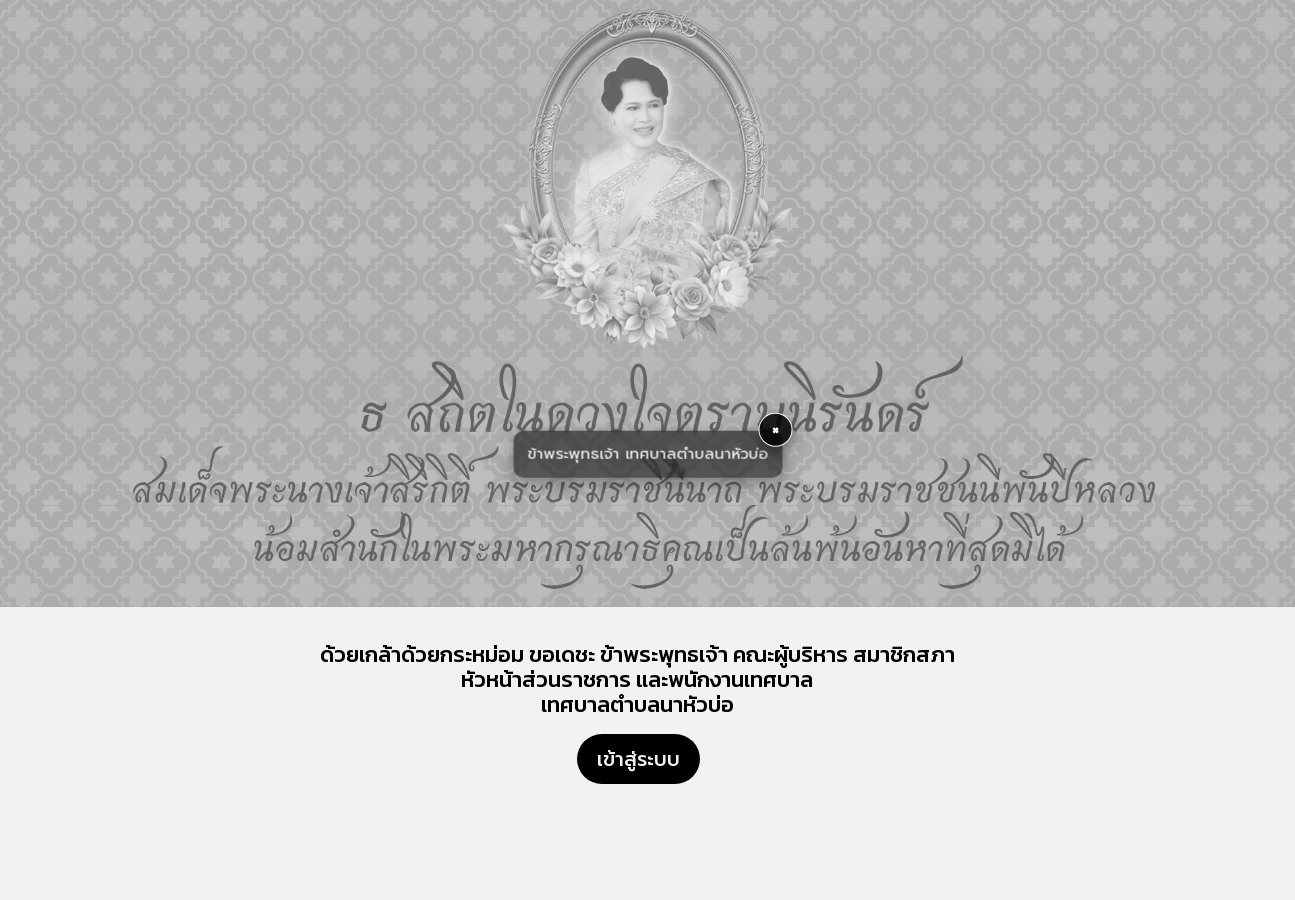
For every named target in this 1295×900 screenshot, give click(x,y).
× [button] (775, 430)
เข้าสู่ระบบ (638, 759)
